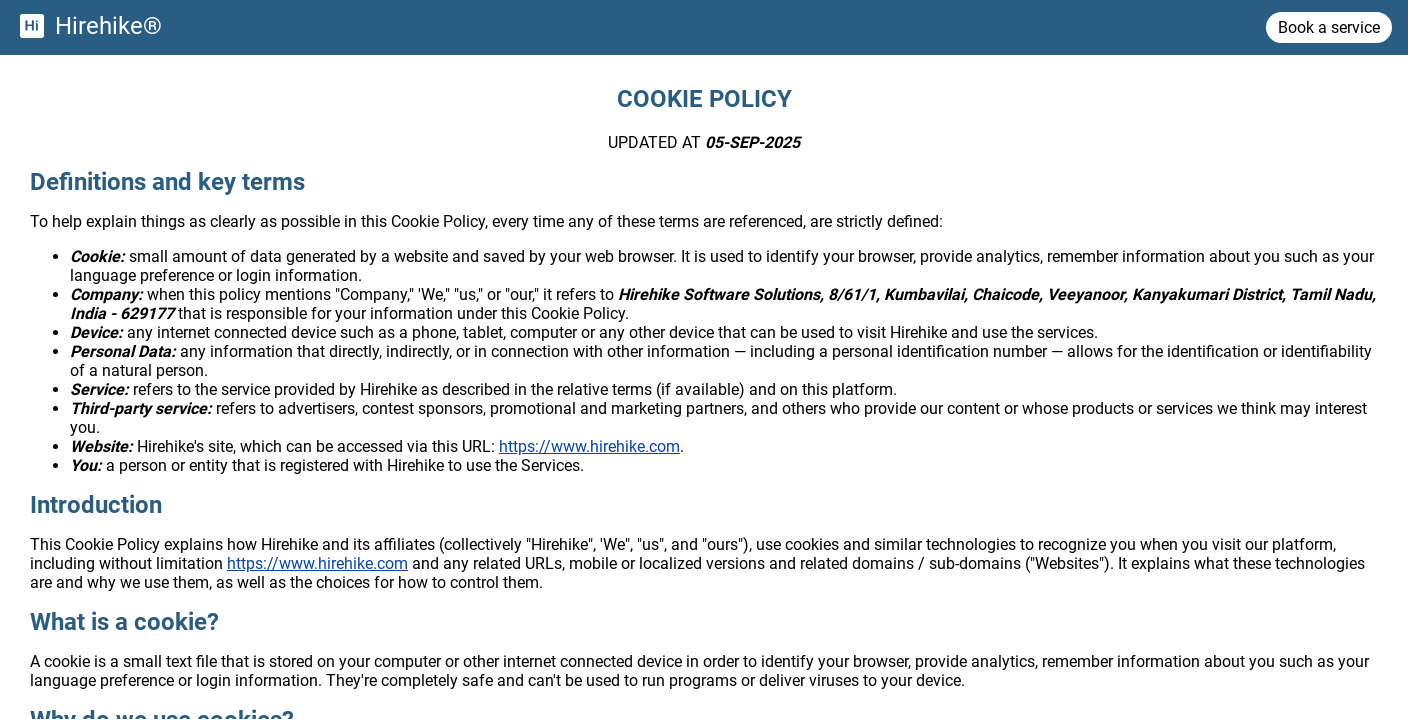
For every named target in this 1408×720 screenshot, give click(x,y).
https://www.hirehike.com (589, 446)
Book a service (1329, 27)
